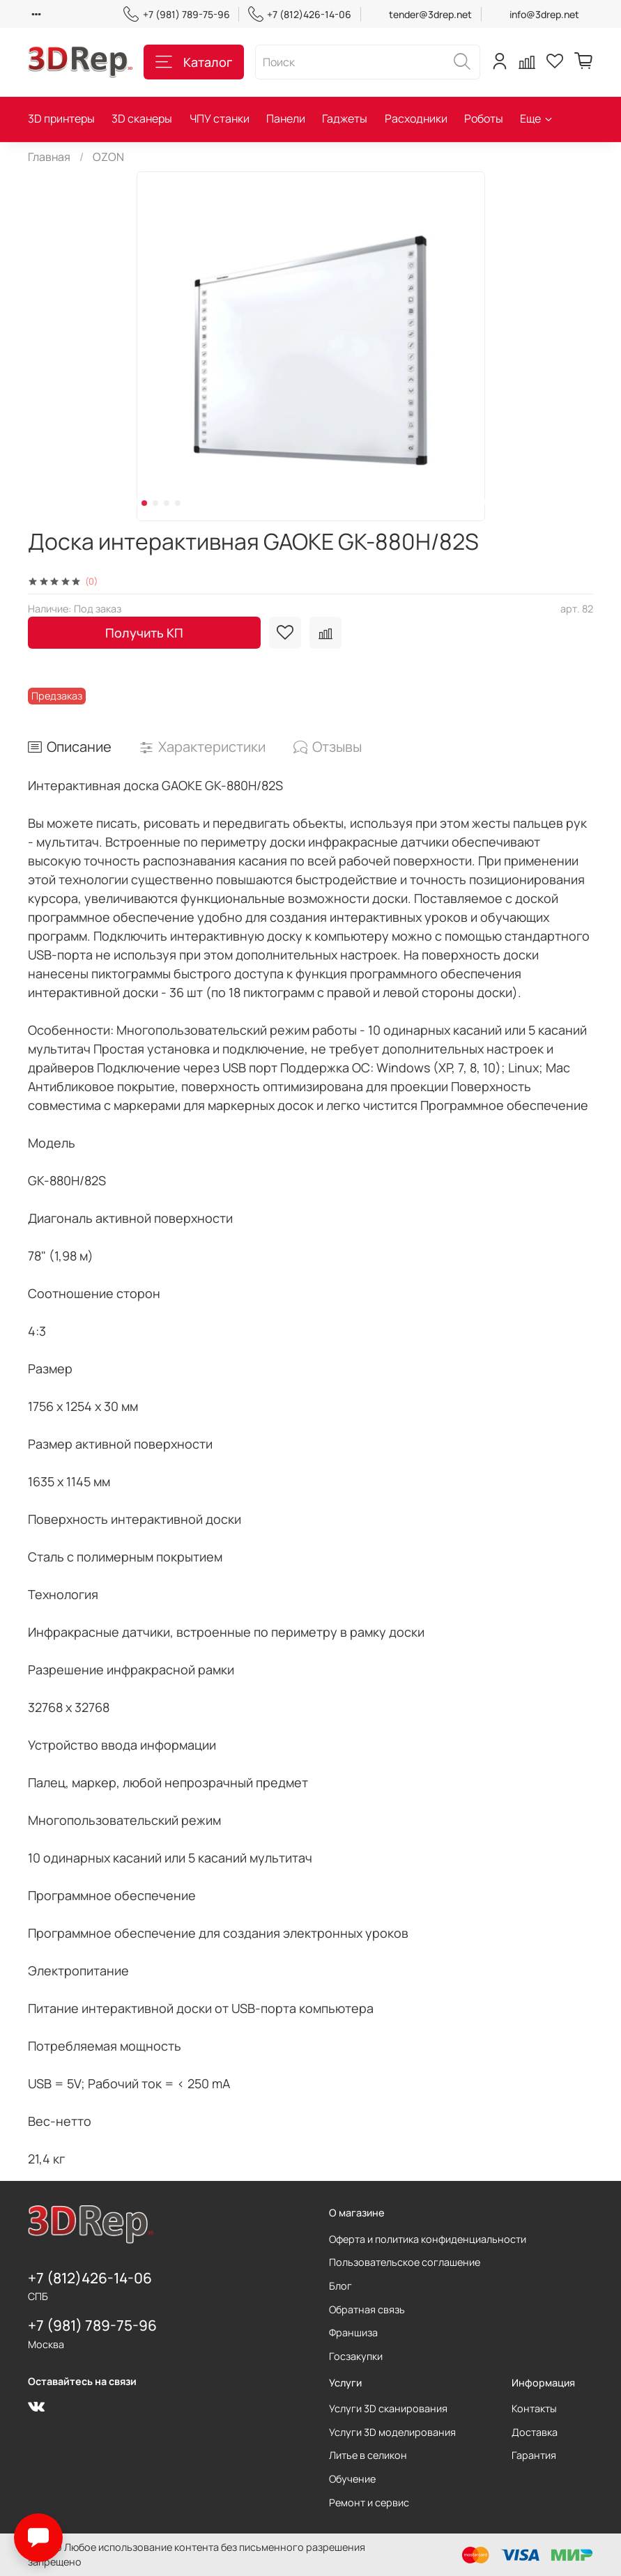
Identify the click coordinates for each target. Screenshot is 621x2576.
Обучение (352, 2478)
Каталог (193, 62)
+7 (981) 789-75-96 (176, 14)
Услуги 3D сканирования (388, 2408)
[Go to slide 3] (166, 503)
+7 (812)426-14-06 (299, 14)
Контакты (534, 2408)
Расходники (416, 118)
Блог (340, 2285)
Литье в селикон (368, 2455)
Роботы (483, 118)
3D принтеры (61, 118)
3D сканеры (142, 118)
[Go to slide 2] (155, 503)
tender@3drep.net (430, 14)
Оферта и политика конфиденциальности (427, 2239)
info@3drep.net (544, 14)
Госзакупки (356, 2356)
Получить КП (144, 632)
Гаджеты (344, 118)
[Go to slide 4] (178, 503)
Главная (49, 156)
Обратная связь (367, 2309)
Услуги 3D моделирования (392, 2432)
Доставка (535, 2432)
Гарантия (534, 2455)
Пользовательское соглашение (404, 2262)
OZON (108, 156)
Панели (285, 118)
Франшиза (353, 2332)
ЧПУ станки (220, 118)
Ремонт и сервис (369, 2502)
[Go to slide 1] (144, 503)
